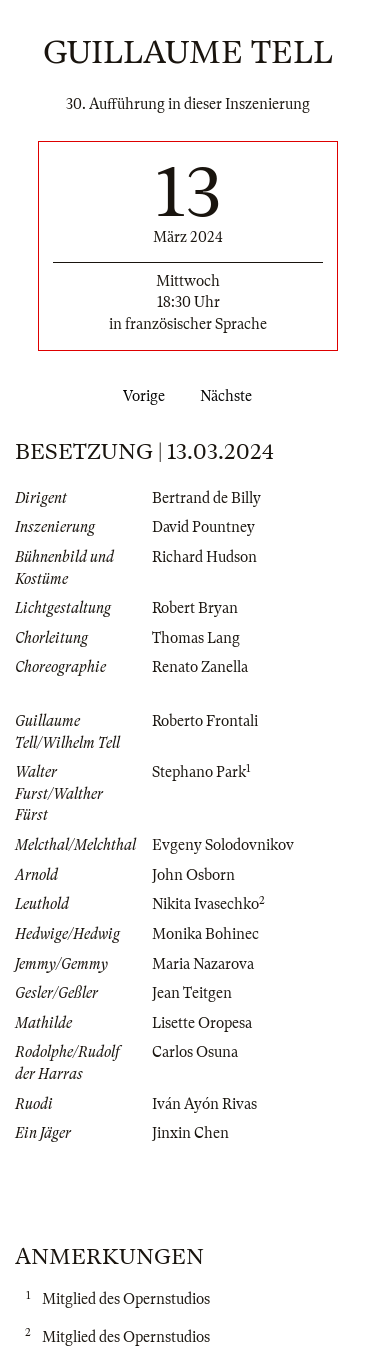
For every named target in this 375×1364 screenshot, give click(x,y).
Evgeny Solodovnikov (223, 845)
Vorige (140, 396)
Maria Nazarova (203, 964)
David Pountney (203, 527)
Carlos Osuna (195, 1052)
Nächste (230, 396)
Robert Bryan (195, 608)
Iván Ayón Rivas (204, 1104)
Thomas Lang (196, 638)
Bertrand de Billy (206, 498)
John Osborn (193, 875)
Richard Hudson (204, 557)
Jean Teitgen (192, 993)
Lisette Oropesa (202, 1023)
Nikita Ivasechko (205, 904)
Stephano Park (199, 772)
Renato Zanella (200, 667)
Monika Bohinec (205, 934)
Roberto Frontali (205, 721)
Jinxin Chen (190, 1133)
